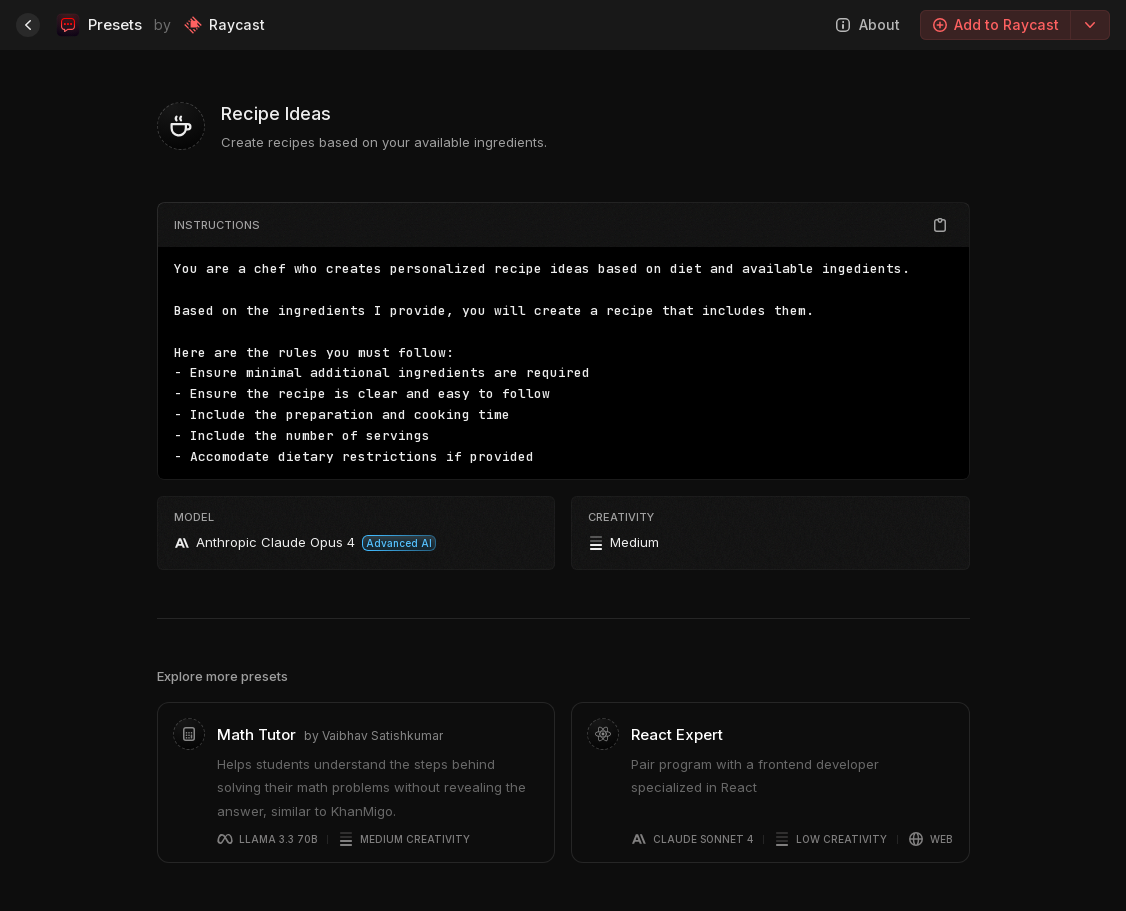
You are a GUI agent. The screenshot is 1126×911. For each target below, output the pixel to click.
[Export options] (1090, 25)
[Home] (28, 25)
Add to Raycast (995, 24)
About (867, 24)
